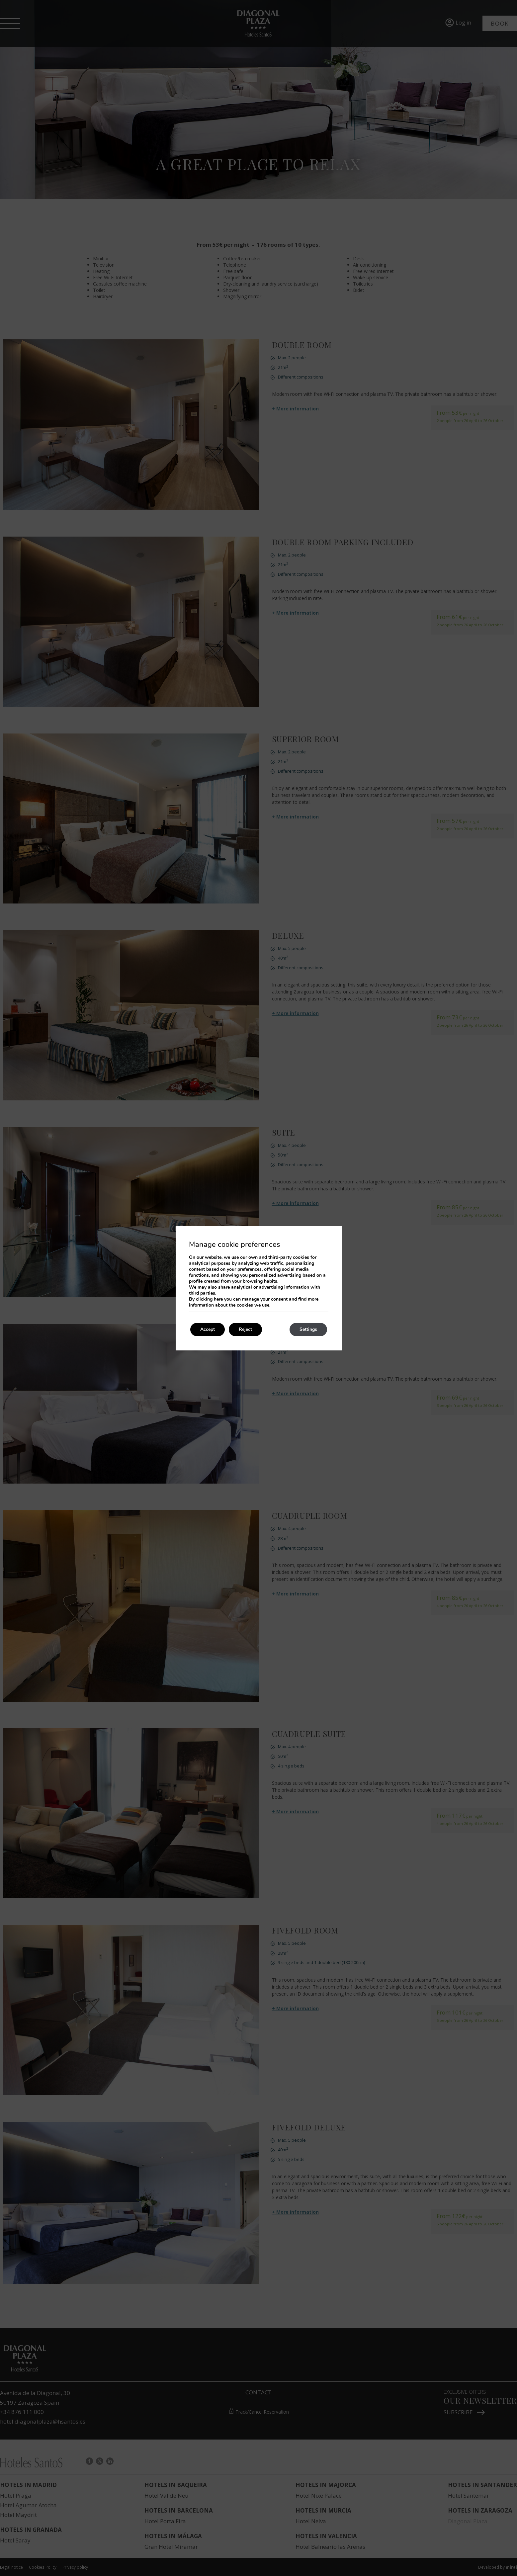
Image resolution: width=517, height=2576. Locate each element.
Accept (207, 1329)
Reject (245, 1329)
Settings (308, 1329)
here (218, 1299)
